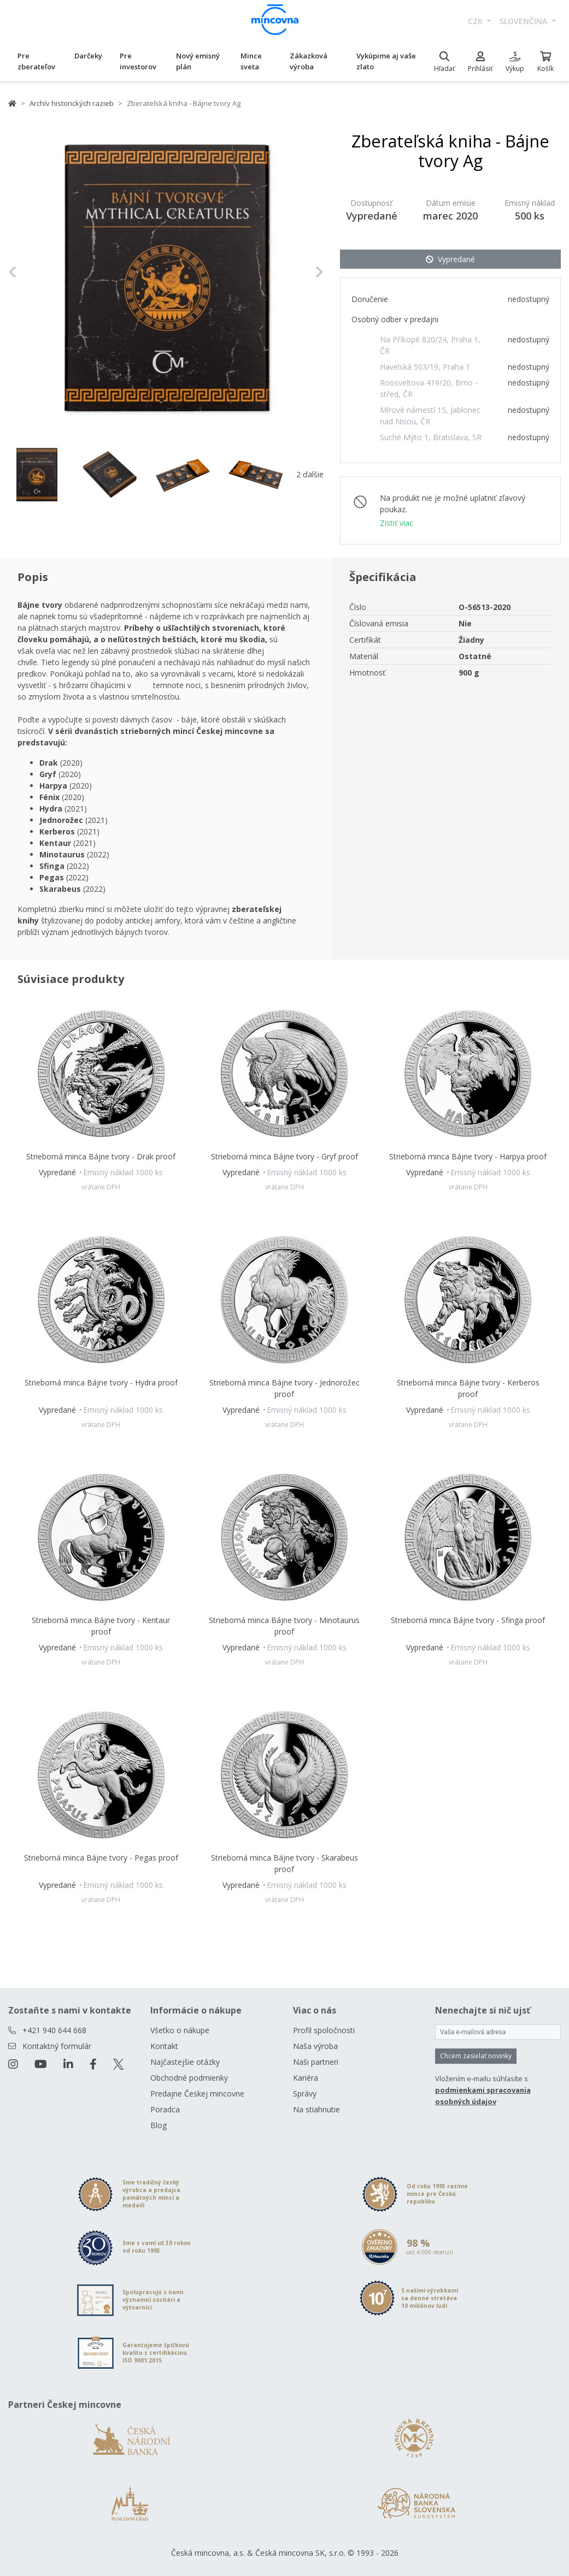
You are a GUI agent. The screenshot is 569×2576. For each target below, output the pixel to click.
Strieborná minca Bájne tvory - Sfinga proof (468, 1620)
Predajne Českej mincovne (197, 2093)
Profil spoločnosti (324, 2030)
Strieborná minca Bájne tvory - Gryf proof (284, 1156)
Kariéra (305, 2077)
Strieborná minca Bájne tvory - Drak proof (100, 1156)
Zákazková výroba (308, 61)
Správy (304, 2093)
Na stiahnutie (316, 2109)
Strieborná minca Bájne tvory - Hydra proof (101, 1382)
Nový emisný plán (198, 61)
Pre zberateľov (36, 61)
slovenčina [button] (524, 21)
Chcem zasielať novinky (476, 2055)
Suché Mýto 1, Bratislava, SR (431, 437)
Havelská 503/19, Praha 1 (425, 367)
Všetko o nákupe (179, 2030)
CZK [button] (476, 21)
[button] (32, 272)
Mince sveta (251, 61)
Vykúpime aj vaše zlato (386, 61)
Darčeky (88, 56)
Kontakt (164, 2046)
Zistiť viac (396, 523)
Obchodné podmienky (189, 2077)
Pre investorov (138, 61)
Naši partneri (315, 2062)
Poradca (165, 2109)
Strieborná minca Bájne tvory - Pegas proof (101, 1857)
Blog (158, 2125)
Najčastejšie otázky (185, 2062)
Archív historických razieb (72, 103)
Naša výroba (315, 2046)
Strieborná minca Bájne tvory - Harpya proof (468, 1156)
